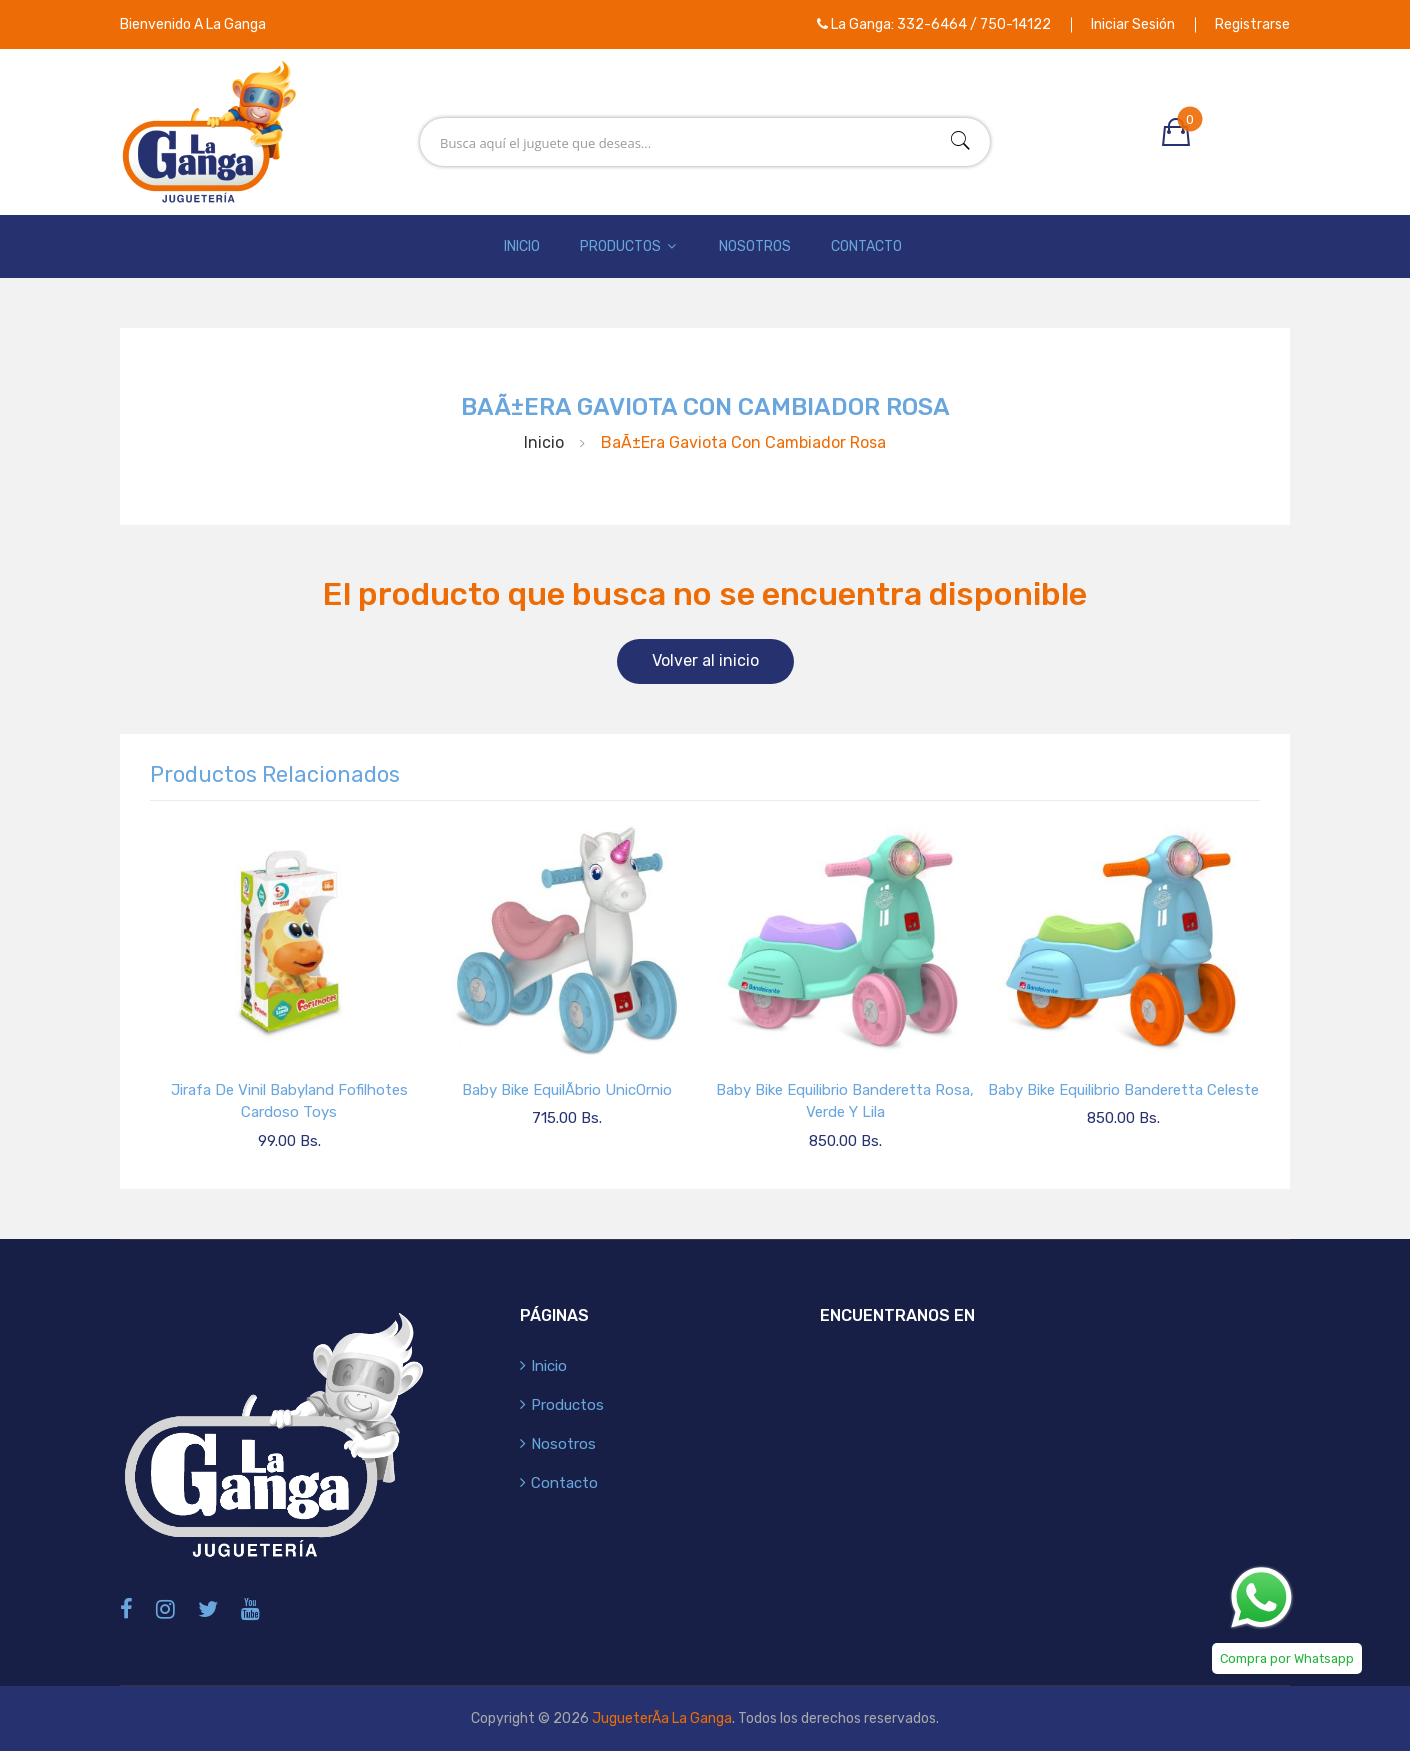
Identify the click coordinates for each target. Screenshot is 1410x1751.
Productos (629, 246)
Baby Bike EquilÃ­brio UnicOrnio (567, 1090)
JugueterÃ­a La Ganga (662, 1718)
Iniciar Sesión (1133, 24)
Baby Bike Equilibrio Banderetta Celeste (1123, 1090)
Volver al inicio (705, 660)
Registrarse (1252, 24)
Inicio (522, 246)
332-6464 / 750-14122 (974, 24)
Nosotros (755, 246)
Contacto (866, 246)
